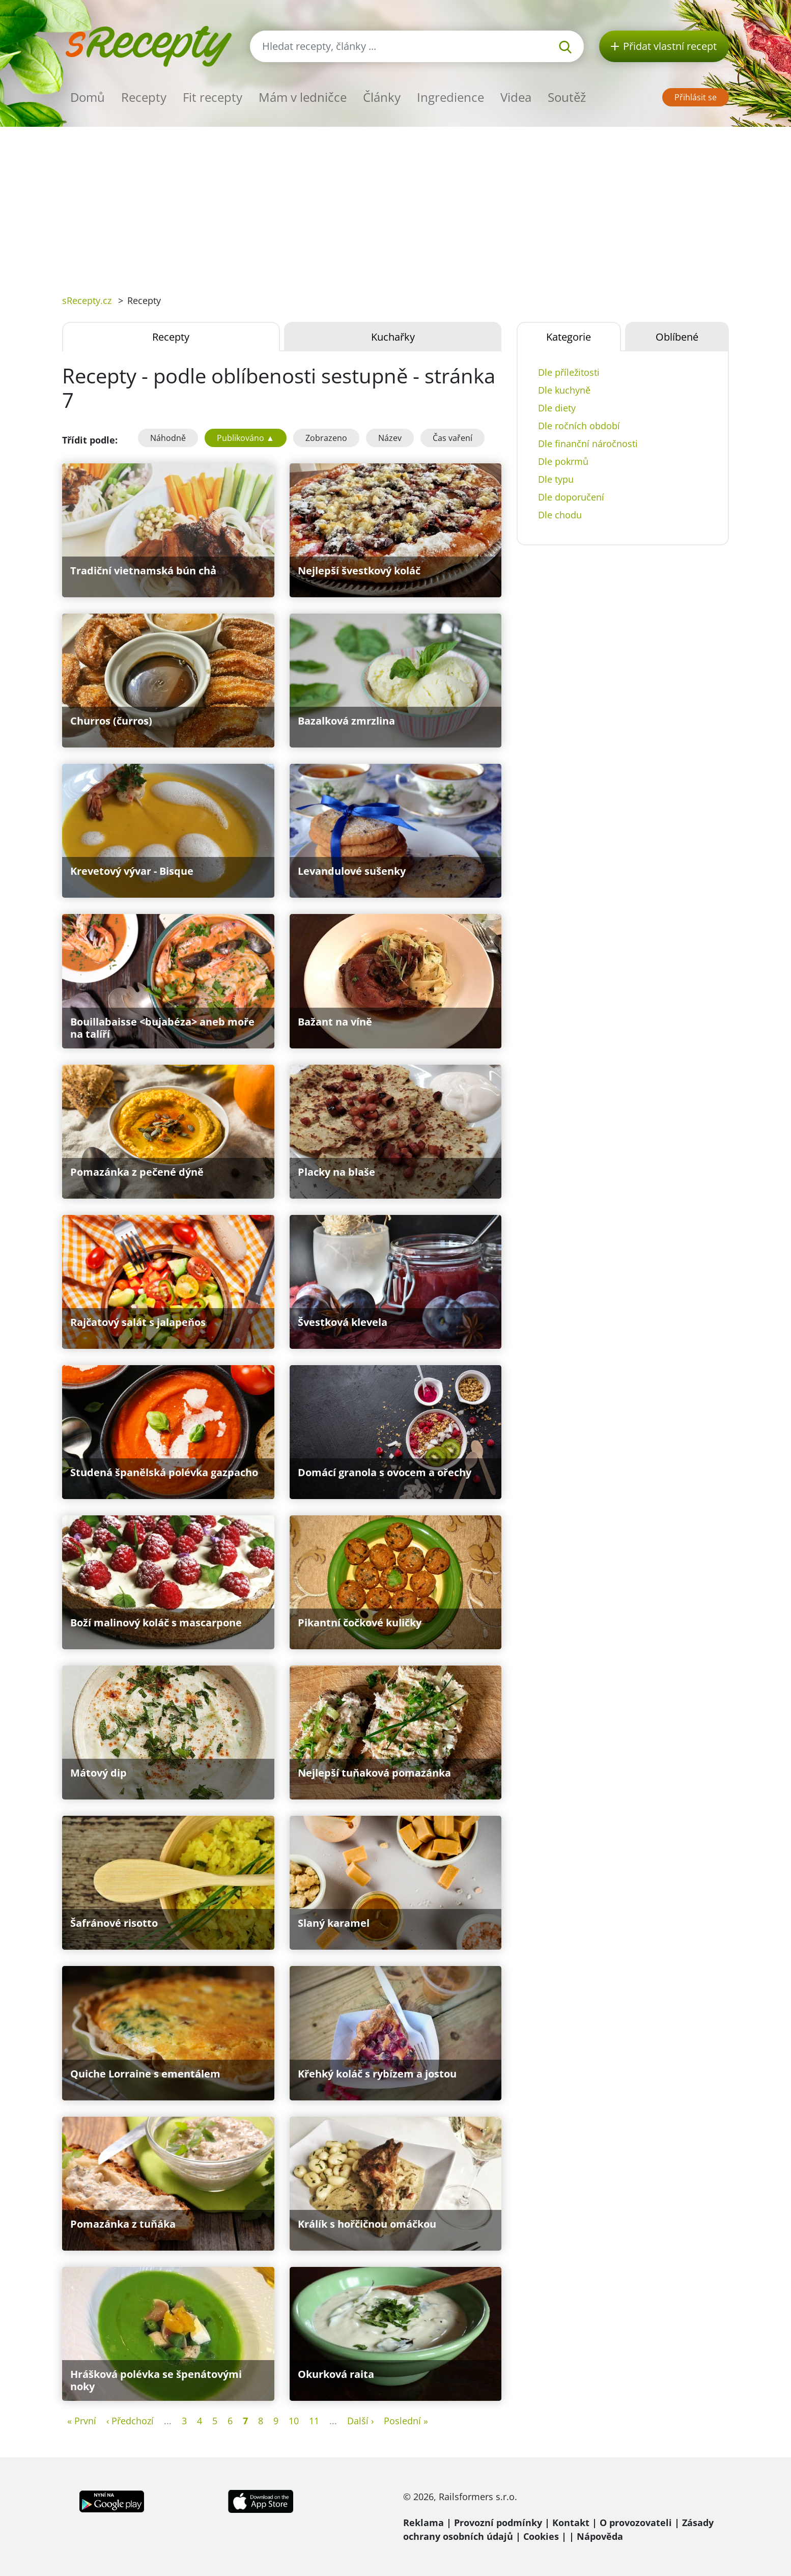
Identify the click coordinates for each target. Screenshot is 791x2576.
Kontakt (570, 2522)
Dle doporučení (571, 497)
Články (382, 97)
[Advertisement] (395, 203)
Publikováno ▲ (245, 438)
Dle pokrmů (563, 461)
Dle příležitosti (569, 372)
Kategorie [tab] (568, 337)
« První (81, 2421)
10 (294, 2421)
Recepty (143, 97)
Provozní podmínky (498, 2522)
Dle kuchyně (564, 390)
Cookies (541, 2536)
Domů (87, 97)
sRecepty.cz (86, 300)
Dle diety (557, 408)
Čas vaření (452, 438)
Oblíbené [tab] (677, 337)
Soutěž (567, 97)
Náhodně (168, 438)
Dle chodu (560, 515)
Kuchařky (393, 337)
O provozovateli (636, 2522)
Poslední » (406, 2421)
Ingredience (450, 97)
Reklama (423, 2522)
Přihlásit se (695, 97)
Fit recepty (212, 97)
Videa (515, 97)
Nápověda (600, 2536)
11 (314, 2421)
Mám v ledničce (303, 97)
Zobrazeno (326, 438)
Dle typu (556, 479)
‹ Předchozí (130, 2421)
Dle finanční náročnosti (588, 443)
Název (390, 438)
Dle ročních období (579, 426)
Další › (360, 2421)
